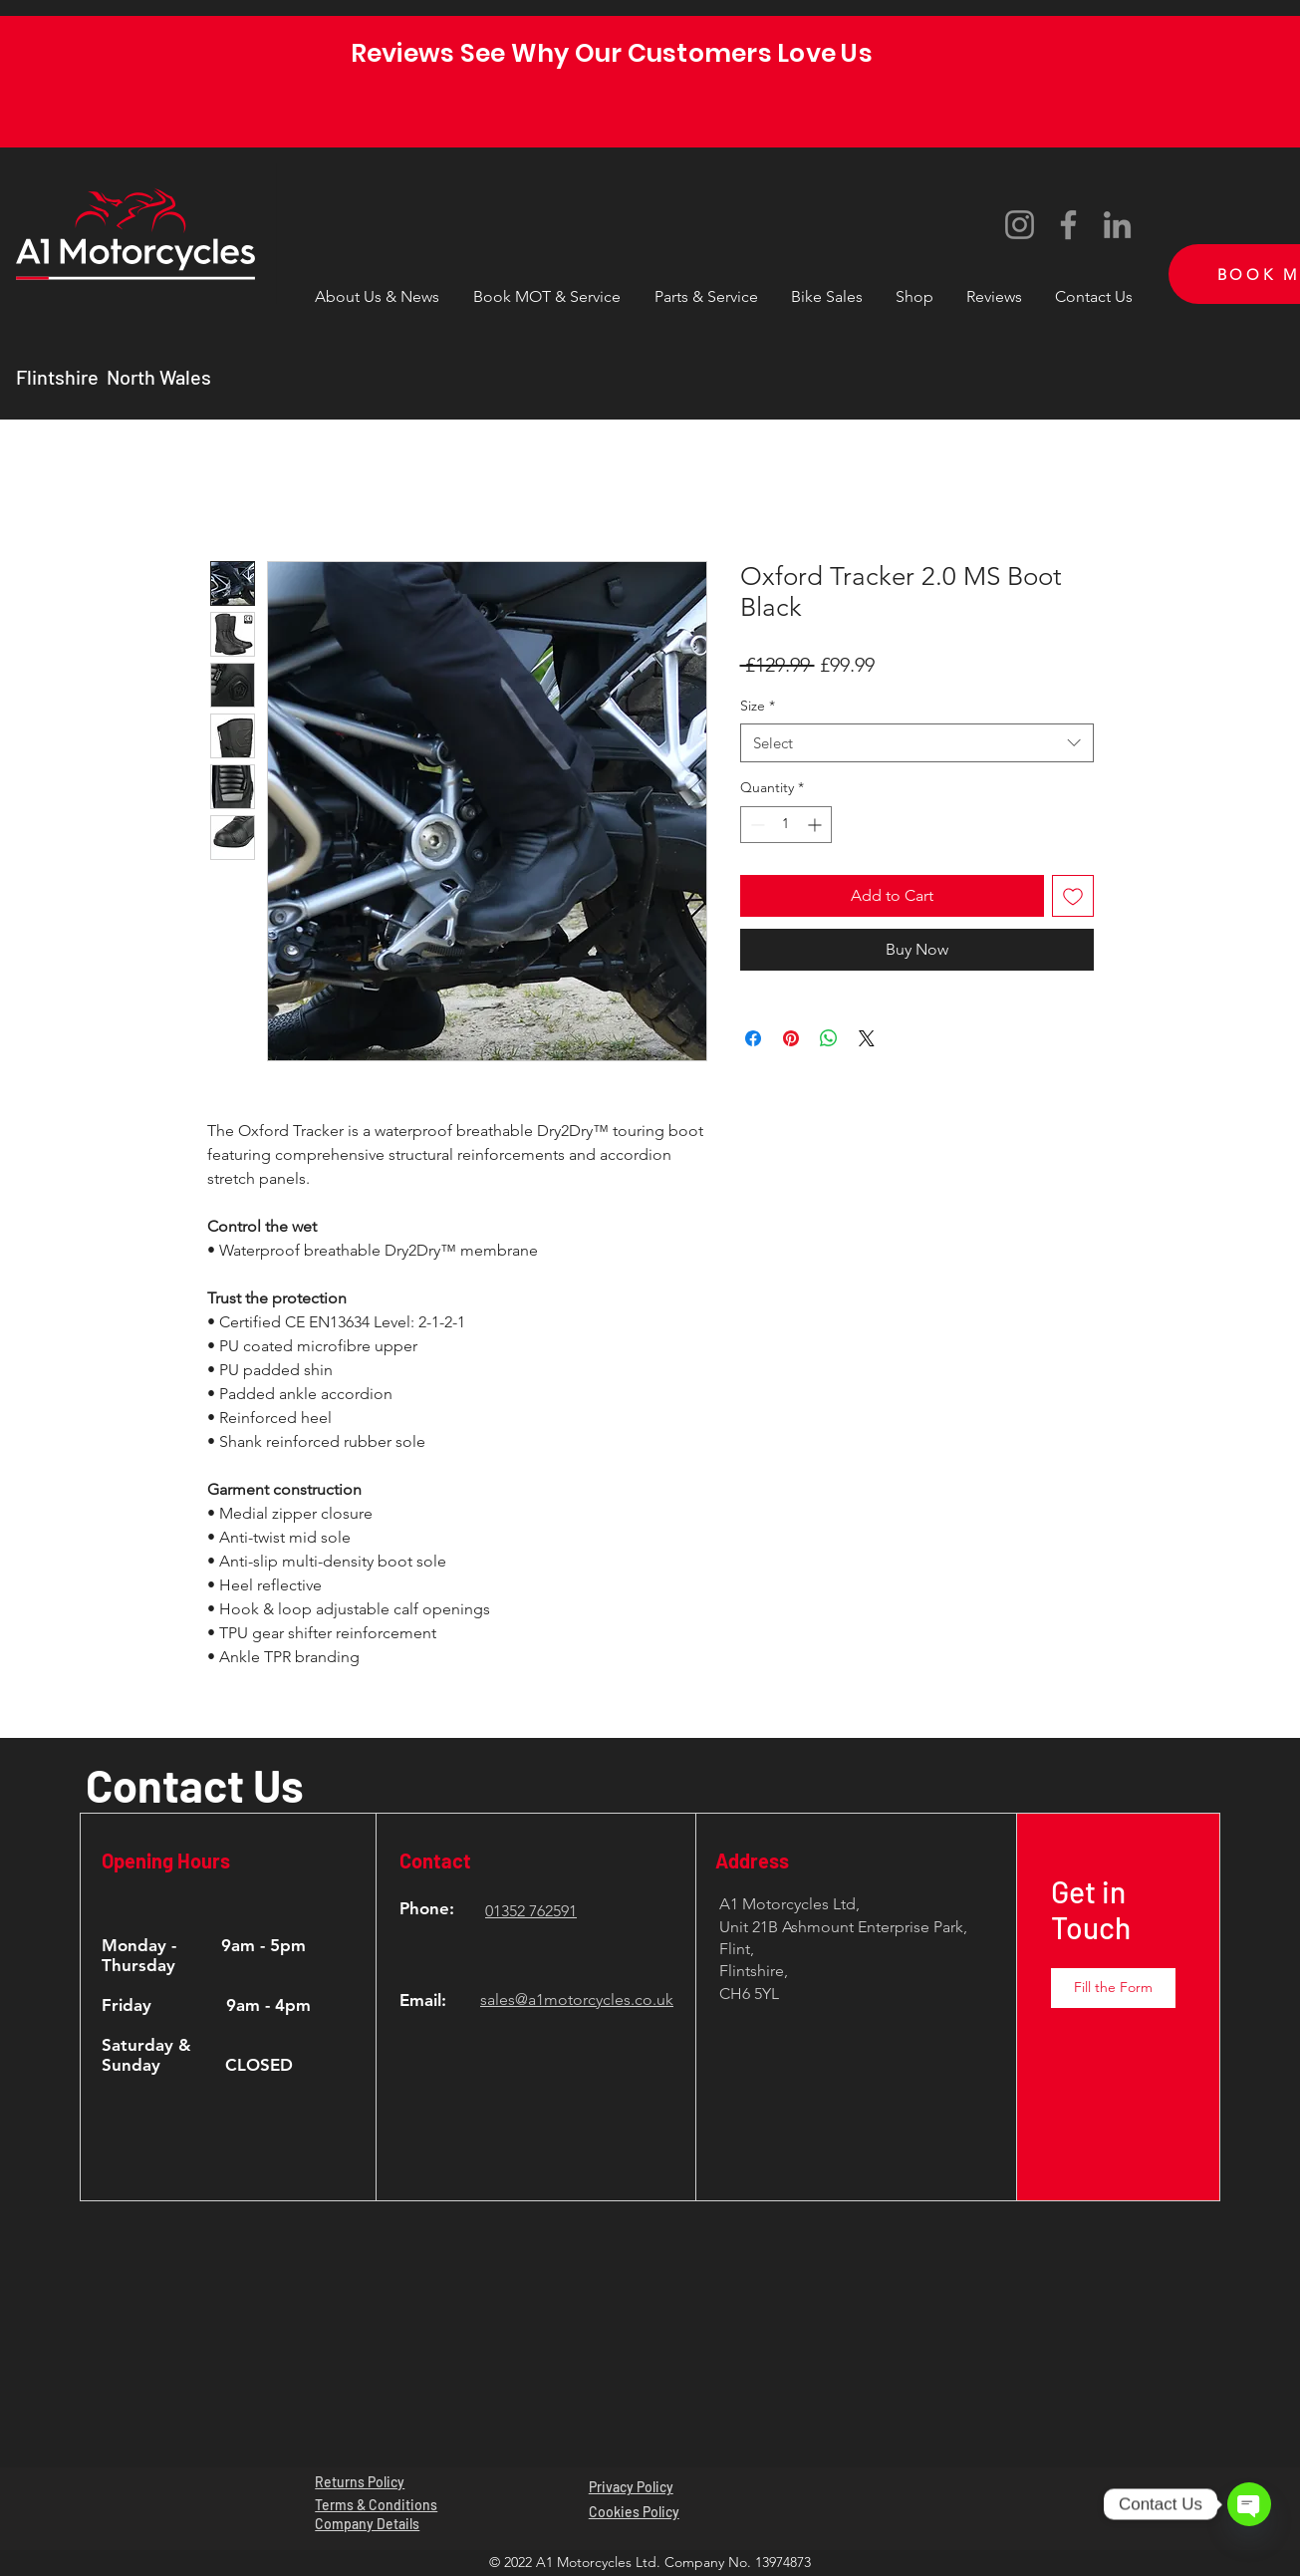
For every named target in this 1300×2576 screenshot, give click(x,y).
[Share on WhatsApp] (829, 1038)
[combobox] (917, 742)
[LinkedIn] (1117, 224)
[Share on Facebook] (753, 1038)
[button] (706, 288)
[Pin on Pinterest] (791, 1038)
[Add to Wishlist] (1073, 896)
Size (757, 706)
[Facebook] (1068, 224)
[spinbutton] (786, 824)
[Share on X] (867, 1038)
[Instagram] (1019, 224)
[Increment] (816, 824)
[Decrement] (755, 824)
